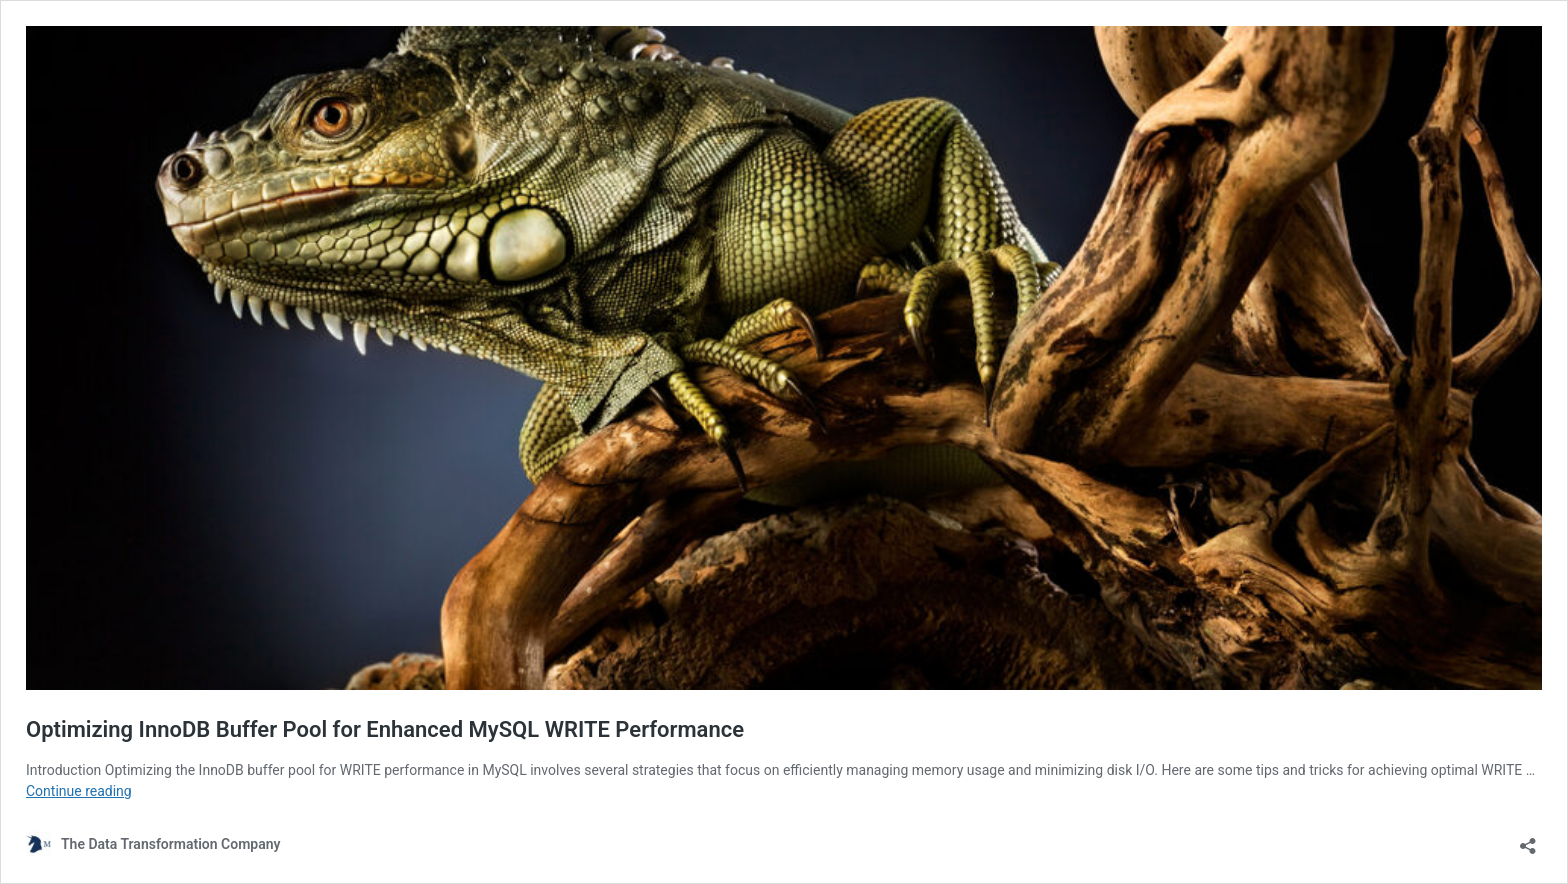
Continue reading (79, 791)
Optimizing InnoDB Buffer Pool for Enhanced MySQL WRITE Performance (385, 729)
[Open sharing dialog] (1528, 839)
